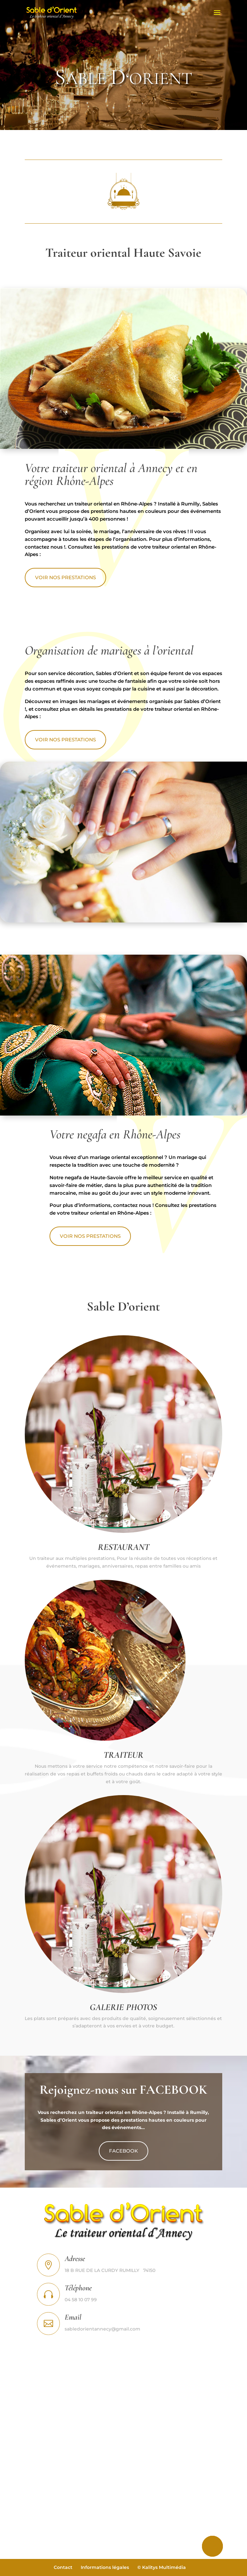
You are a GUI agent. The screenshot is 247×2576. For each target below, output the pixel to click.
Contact (63, 2567)
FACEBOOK (123, 2143)
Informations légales (105, 2567)
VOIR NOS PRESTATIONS (84, 574)
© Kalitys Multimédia (161, 2567)
